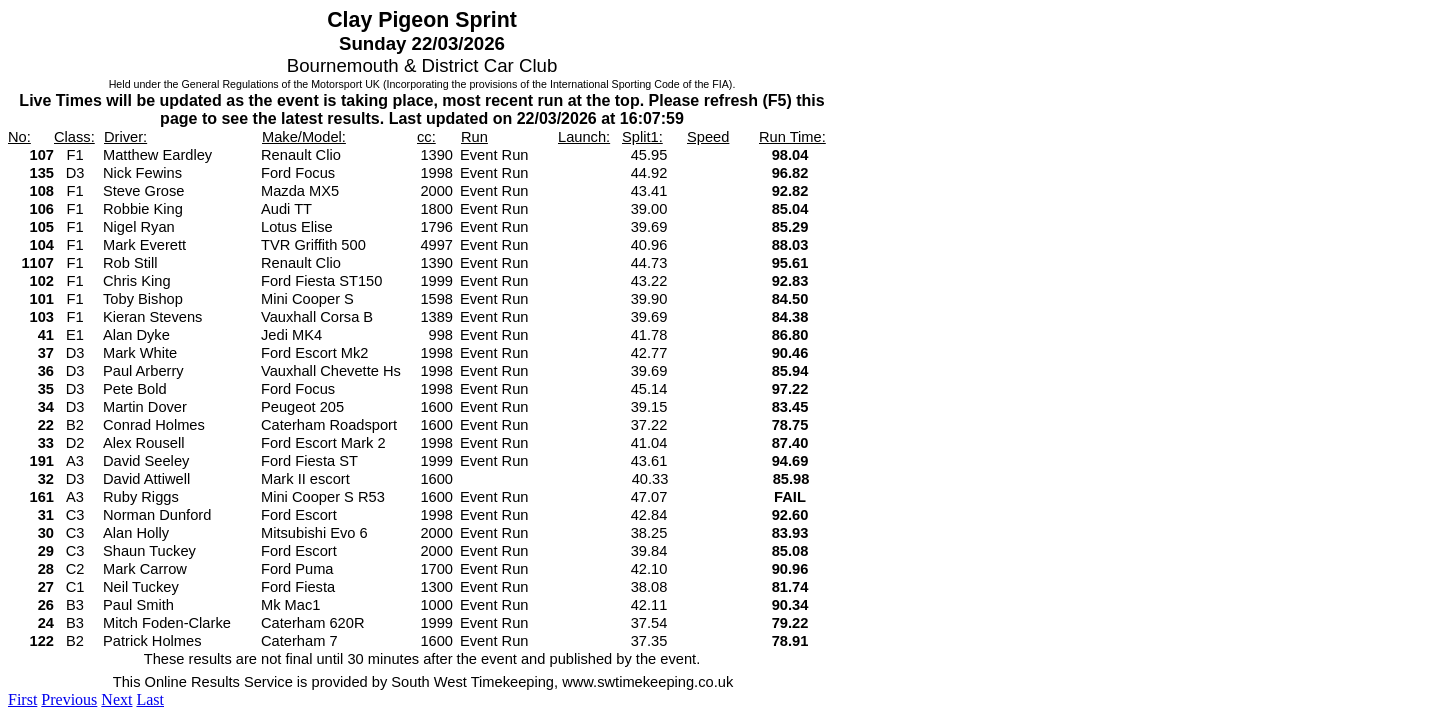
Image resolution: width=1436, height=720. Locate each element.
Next (116, 699)
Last (150, 699)
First (22, 699)
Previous (69, 699)
